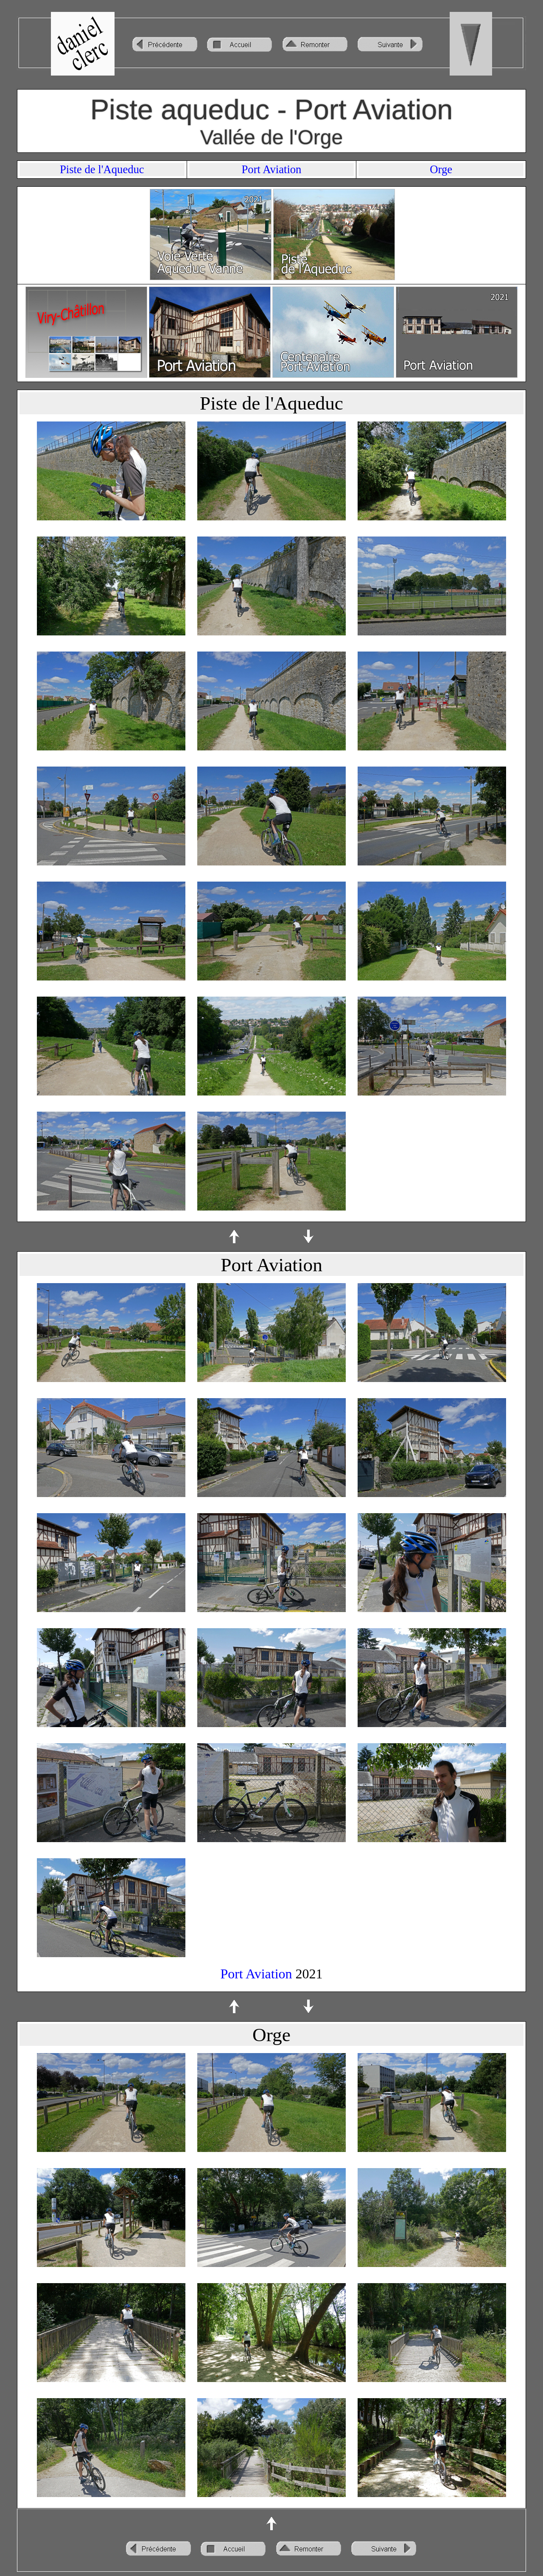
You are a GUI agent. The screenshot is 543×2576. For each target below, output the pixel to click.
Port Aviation (272, 169)
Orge (441, 169)
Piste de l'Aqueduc (102, 169)
